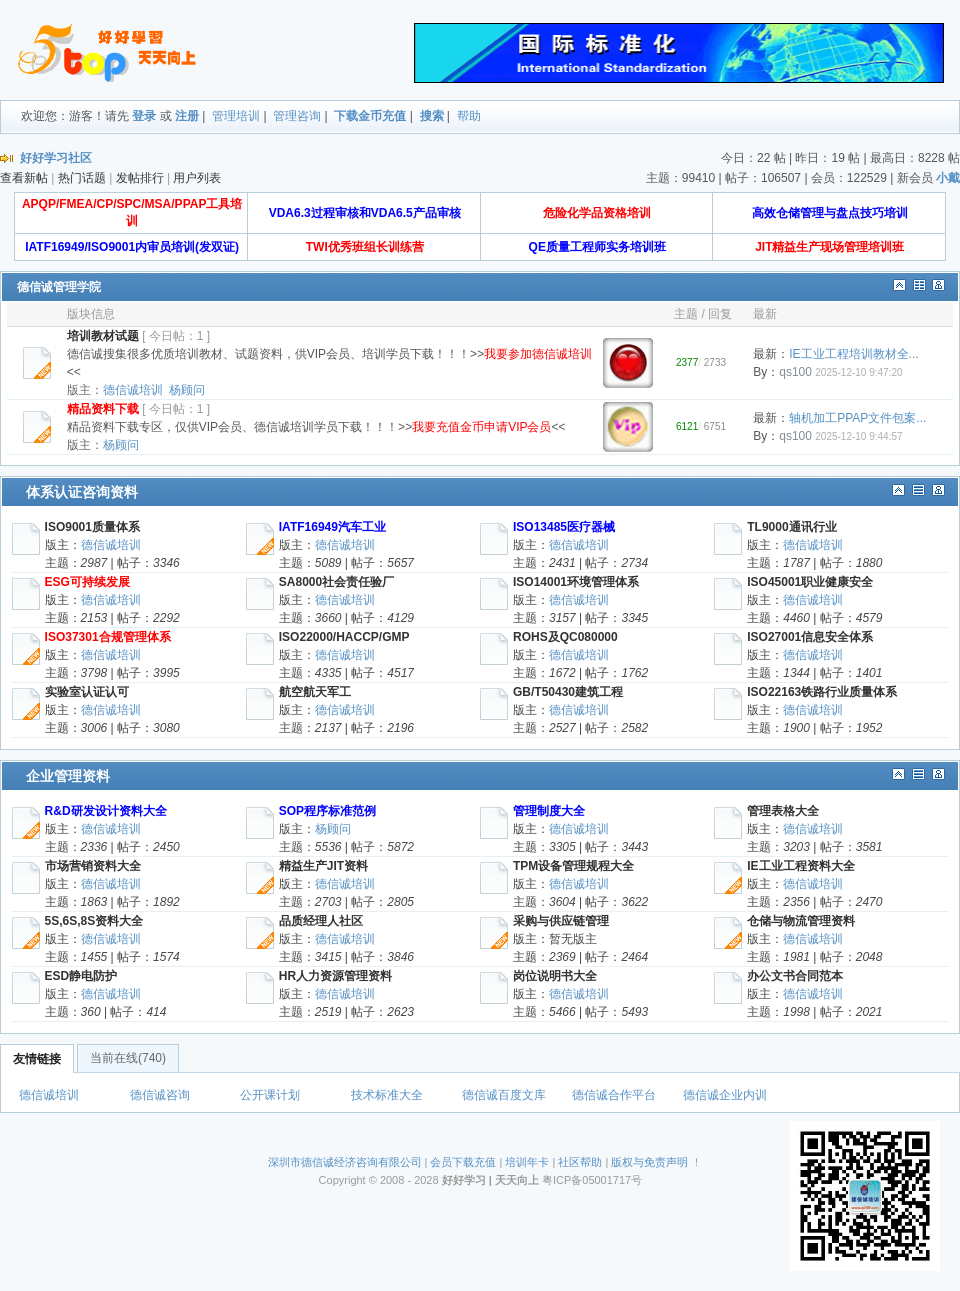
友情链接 (37, 1059)
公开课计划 (270, 1095)
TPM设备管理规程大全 (573, 866)
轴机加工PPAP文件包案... (857, 418)
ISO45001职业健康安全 (810, 582)
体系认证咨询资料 (82, 492)
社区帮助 (580, 1162)
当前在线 (128, 1058)
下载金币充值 (370, 116)
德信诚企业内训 (725, 1095)
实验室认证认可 (87, 692)
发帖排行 (140, 178)
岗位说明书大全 (555, 976)
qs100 (795, 372)
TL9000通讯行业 (791, 527)
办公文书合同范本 (795, 976)
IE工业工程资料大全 (800, 866)
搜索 (432, 116)
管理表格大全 (783, 811)
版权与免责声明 (649, 1162)
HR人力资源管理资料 (335, 976)
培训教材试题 (103, 336)
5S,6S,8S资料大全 (94, 921)
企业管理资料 (68, 776)
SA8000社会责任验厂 (336, 582)
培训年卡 (527, 1162)
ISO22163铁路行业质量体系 (822, 692)
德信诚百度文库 (504, 1095)
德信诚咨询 (160, 1095)
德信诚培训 (133, 390)
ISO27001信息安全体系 (810, 637)
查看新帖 (24, 178)
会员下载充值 (463, 1162)
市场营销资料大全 (93, 866)
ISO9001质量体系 (92, 527)
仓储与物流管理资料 (801, 921)
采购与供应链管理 (561, 921)
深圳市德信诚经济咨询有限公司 (345, 1162)
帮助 (469, 116)
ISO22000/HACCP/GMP (344, 637)
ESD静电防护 (81, 976)
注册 (187, 116)
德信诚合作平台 (614, 1095)
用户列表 (197, 178)
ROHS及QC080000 (565, 637)
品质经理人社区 (321, 921)
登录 (144, 116)
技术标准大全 (387, 1095)
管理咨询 (297, 116)
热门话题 (82, 178)
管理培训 (236, 116)
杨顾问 (187, 390)
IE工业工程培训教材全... (853, 354)
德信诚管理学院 (59, 287)
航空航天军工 (315, 692)
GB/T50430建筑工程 (568, 692)
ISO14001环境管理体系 (576, 582)
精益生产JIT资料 (323, 866)
